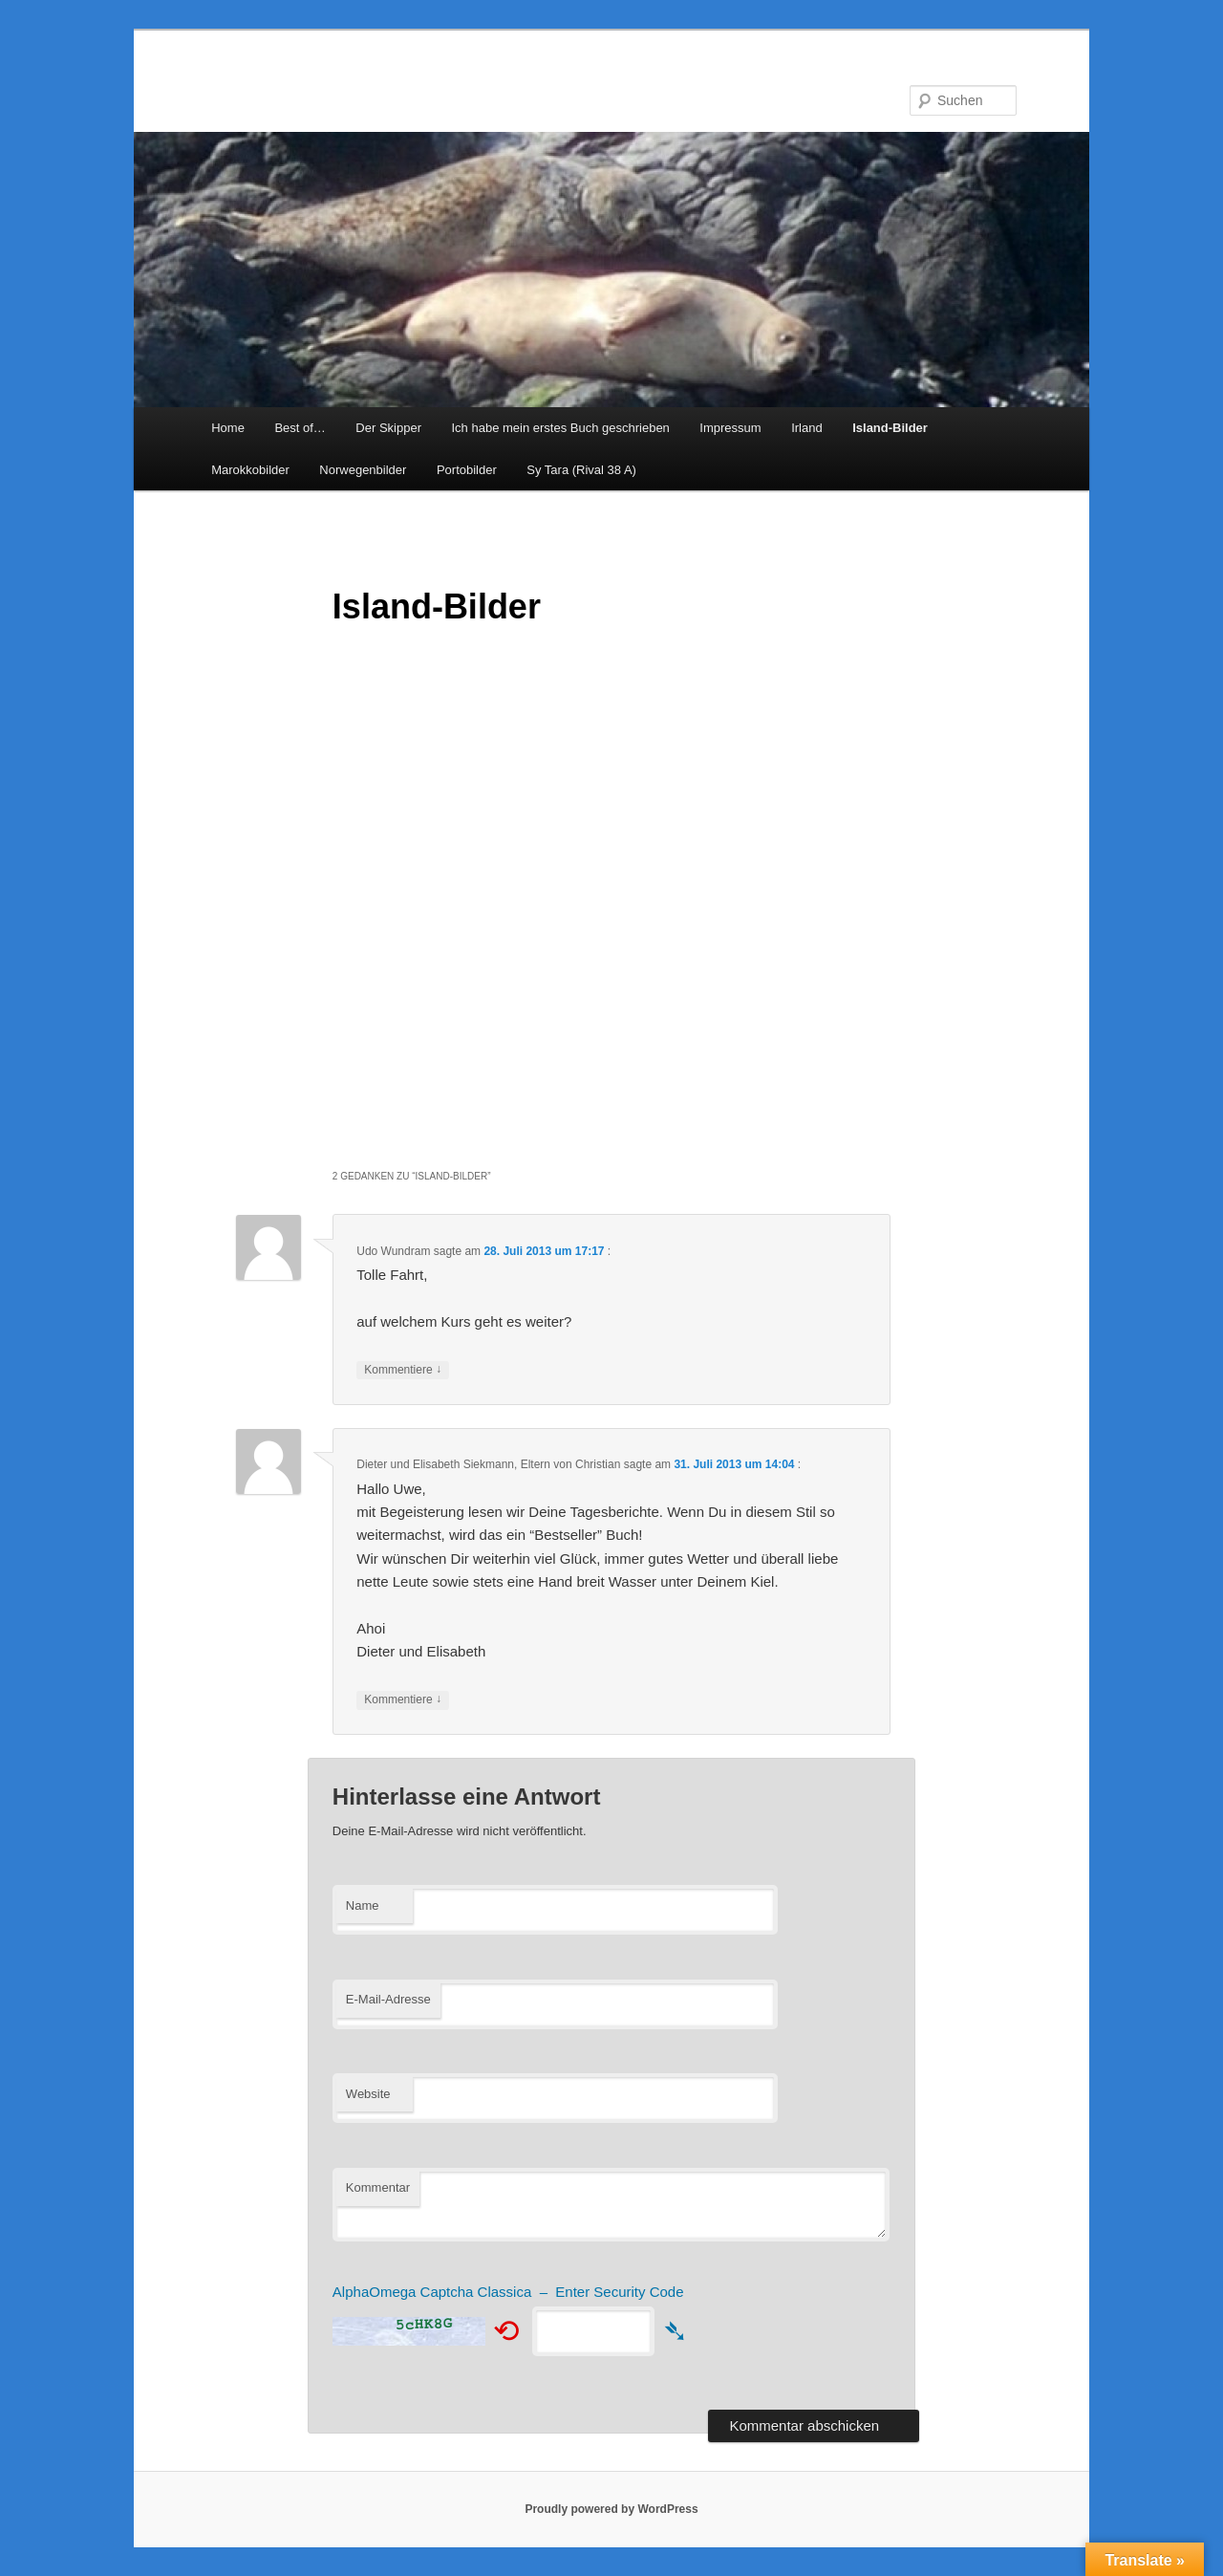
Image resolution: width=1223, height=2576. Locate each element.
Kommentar (378, 2187)
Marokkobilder (250, 470)
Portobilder (467, 470)
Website (368, 2094)
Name (362, 1905)
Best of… (299, 428)
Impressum (730, 428)
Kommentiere (402, 1370)
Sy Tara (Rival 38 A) (581, 470)
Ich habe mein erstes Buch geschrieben (560, 428)
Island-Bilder (890, 428)
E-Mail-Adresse (388, 1999)
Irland (807, 428)
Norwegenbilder (362, 470)
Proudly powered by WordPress (611, 2509)
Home (228, 428)
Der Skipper (388, 428)
